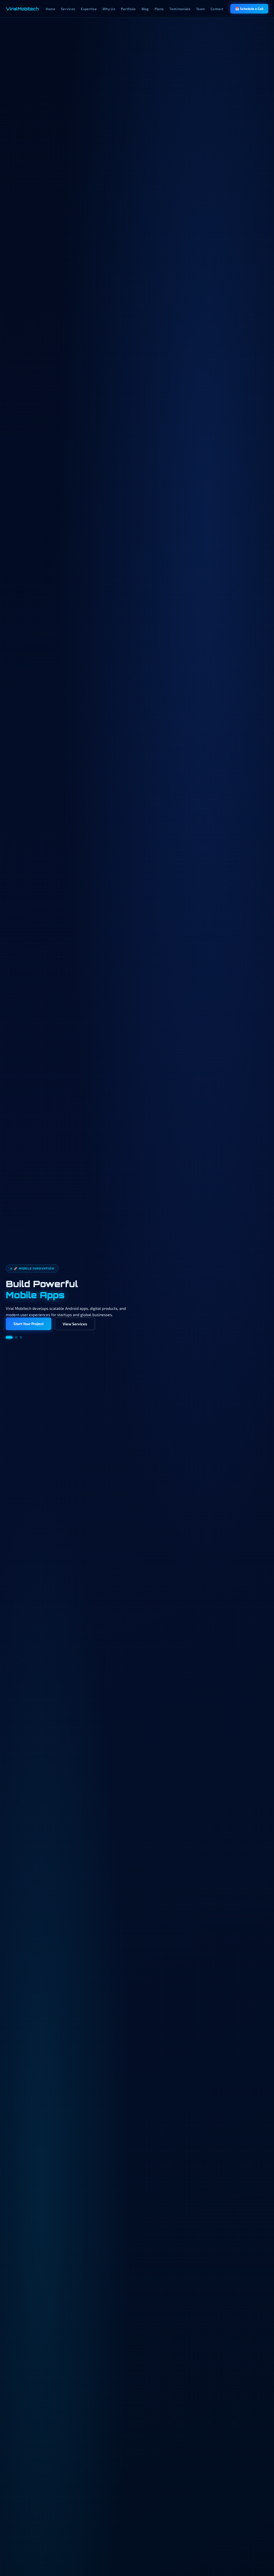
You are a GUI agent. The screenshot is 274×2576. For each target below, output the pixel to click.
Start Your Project (29, 1323)
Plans (159, 9)
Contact (217, 9)
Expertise (89, 9)
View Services (75, 1324)
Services (68, 9)
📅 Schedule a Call (249, 9)
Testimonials (179, 9)
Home (50, 9)
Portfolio (128, 9)
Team (200, 9)
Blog (145, 9)
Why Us (109, 9)
